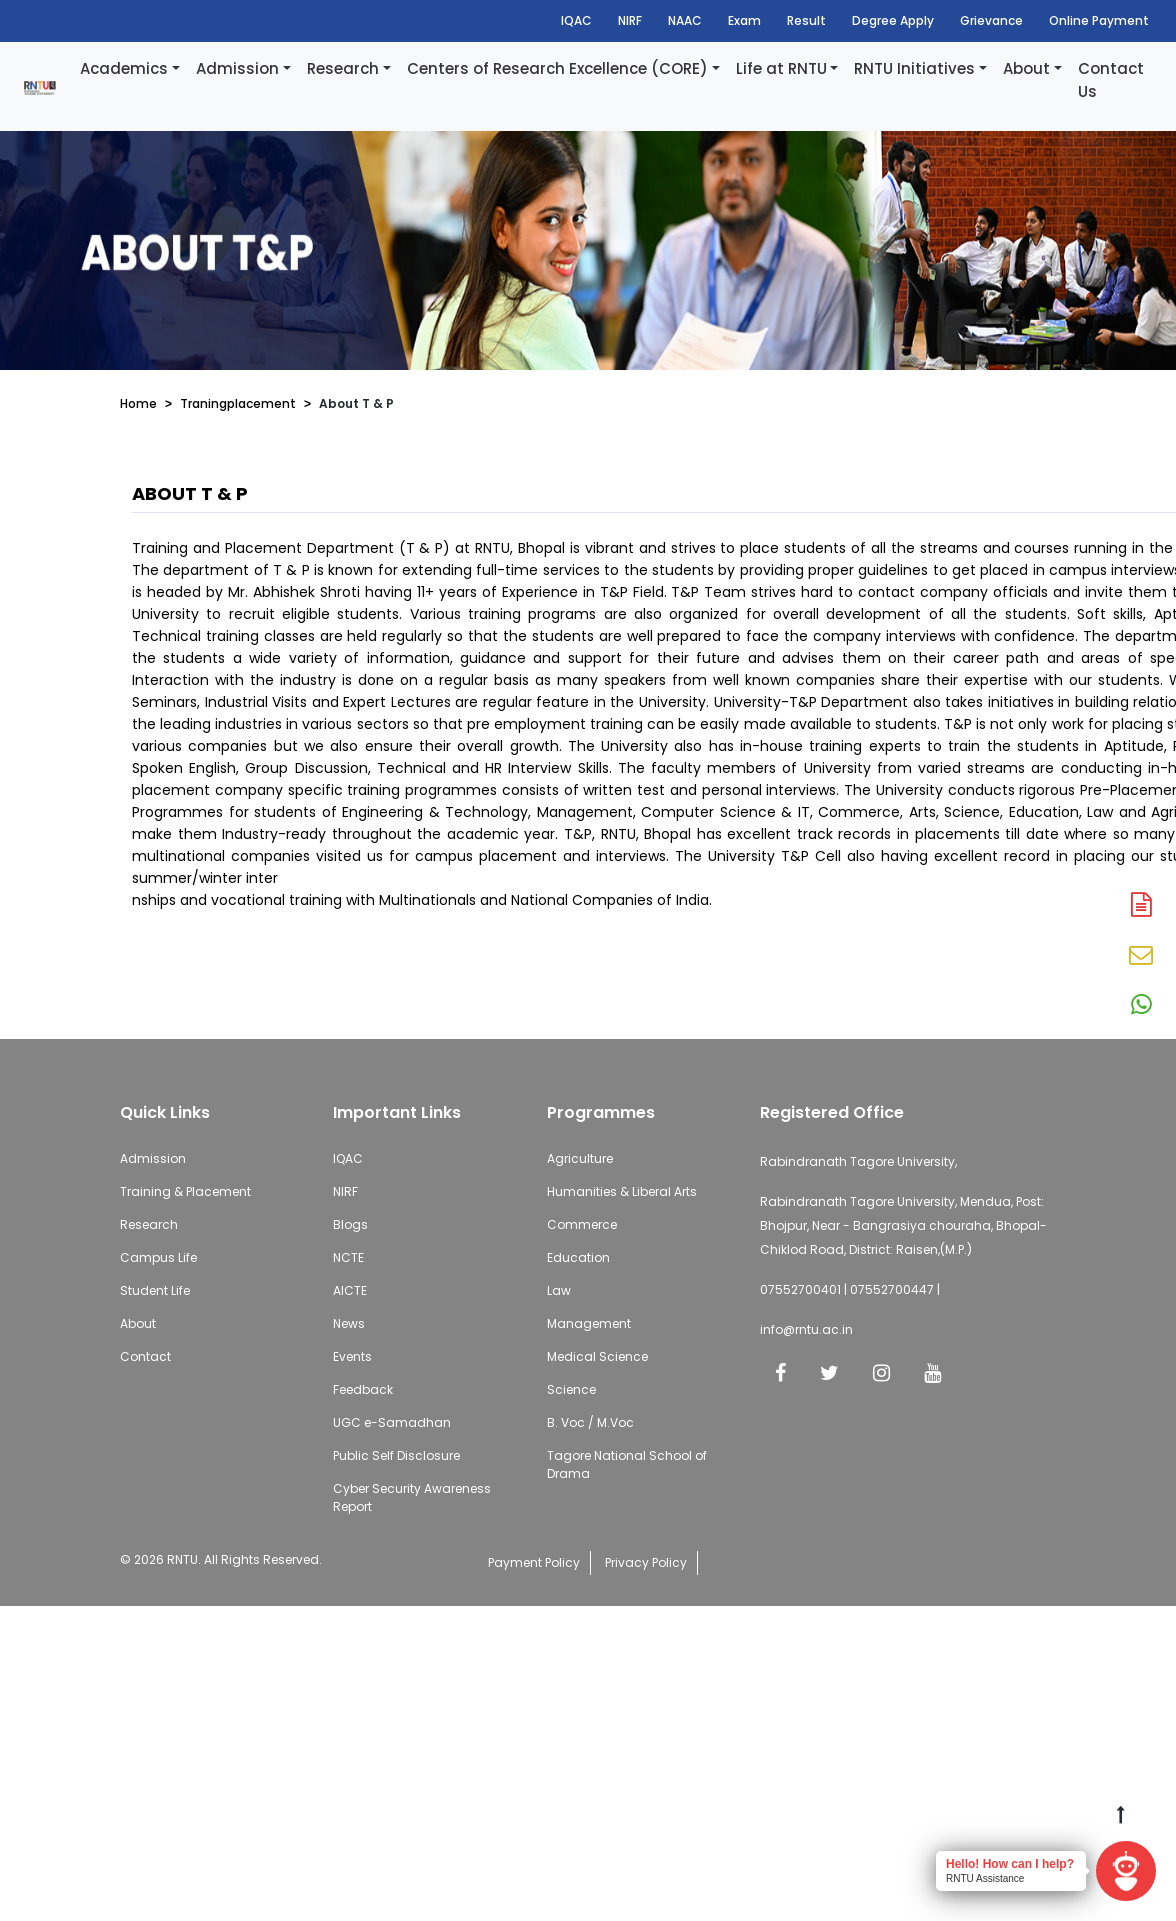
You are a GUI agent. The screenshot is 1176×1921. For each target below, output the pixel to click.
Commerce (582, 1224)
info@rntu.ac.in (806, 1329)
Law (559, 1290)
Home (138, 403)
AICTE (350, 1290)
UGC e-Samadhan (392, 1422)
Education (578, 1257)
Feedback (363, 1389)
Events (352, 1356)
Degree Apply (893, 20)
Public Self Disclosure (396, 1455)
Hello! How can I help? (1010, 1864)
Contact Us (1111, 80)
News (349, 1323)
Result (806, 20)
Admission (237, 68)
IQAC (576, 20)
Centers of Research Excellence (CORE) (557, 68)
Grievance (991, 20)
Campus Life (158, 1257)
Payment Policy (534, 1562)
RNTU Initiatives (914, 68)
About (1026, 68)
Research (343, 68)
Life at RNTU (781, 68)
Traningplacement (238, 403)
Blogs (350, 1224)
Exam (744, 20)
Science (571, 1389)
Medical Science (597, 1356)
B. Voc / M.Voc (590, 1422)
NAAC (685, 20)
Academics (124, 68)
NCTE (348, 1257)
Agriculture (580, 1158)
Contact (145, 1356)
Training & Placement (185, 1191)
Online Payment (1099, 20)
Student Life (155, 1290)
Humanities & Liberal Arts (622, 1191)
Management (589, 1323)
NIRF (630, 20)
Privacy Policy (646, 1562)
